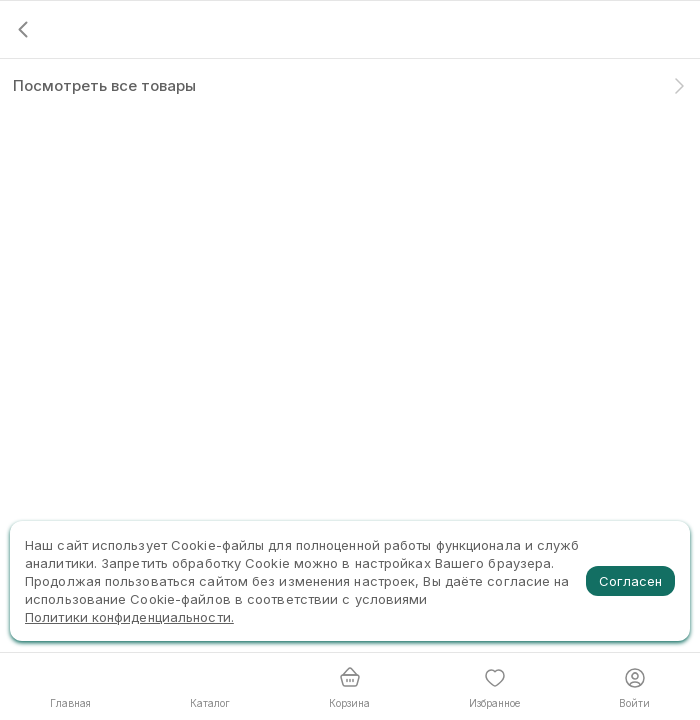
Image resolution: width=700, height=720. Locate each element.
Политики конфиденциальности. (129, 617)
